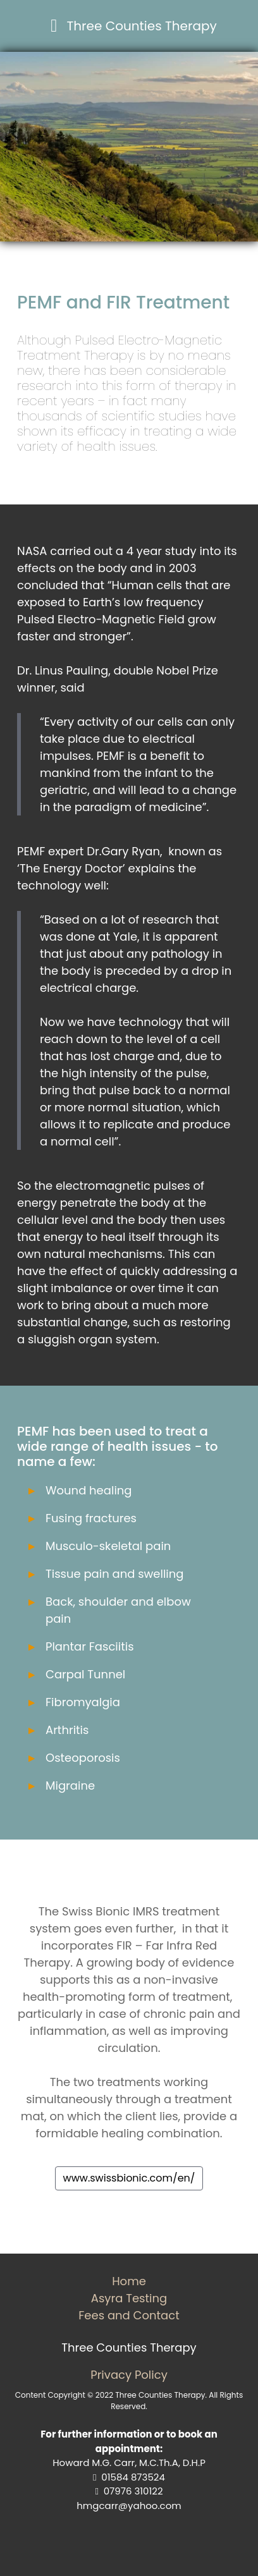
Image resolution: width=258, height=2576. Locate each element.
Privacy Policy (129, 2375)
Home (129, 2281)
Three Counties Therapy (142, 26)
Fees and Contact (128, 2315)
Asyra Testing (129, 2298)
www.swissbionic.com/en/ (129, 2178)
